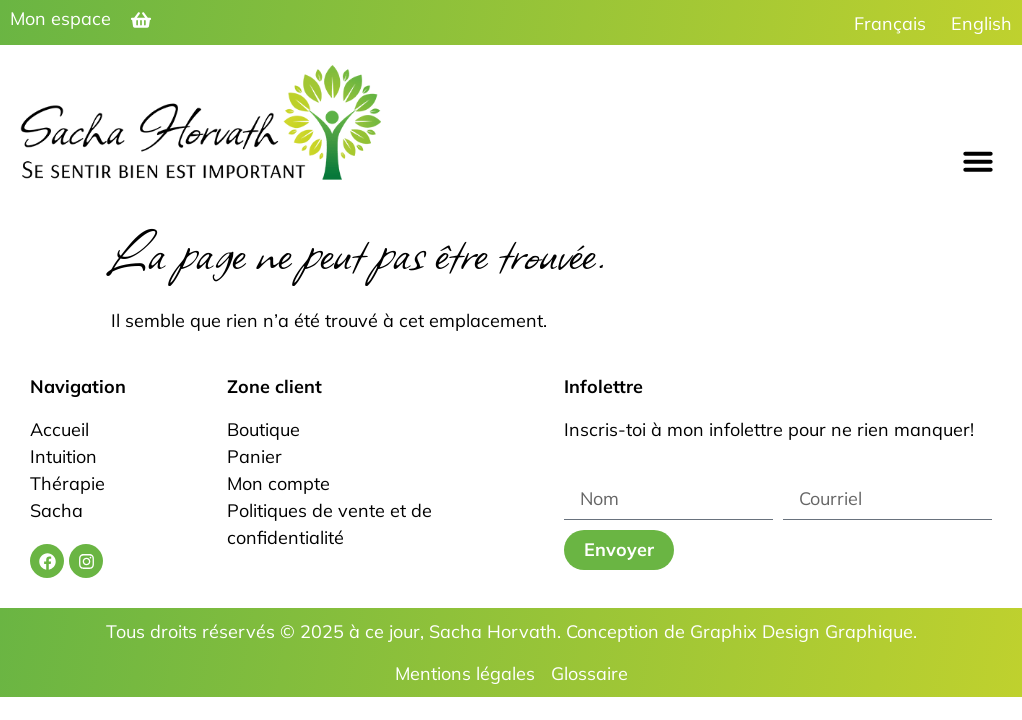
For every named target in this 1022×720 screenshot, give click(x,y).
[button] (978, 161)
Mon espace (60, 18)
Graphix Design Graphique (801, 631)
